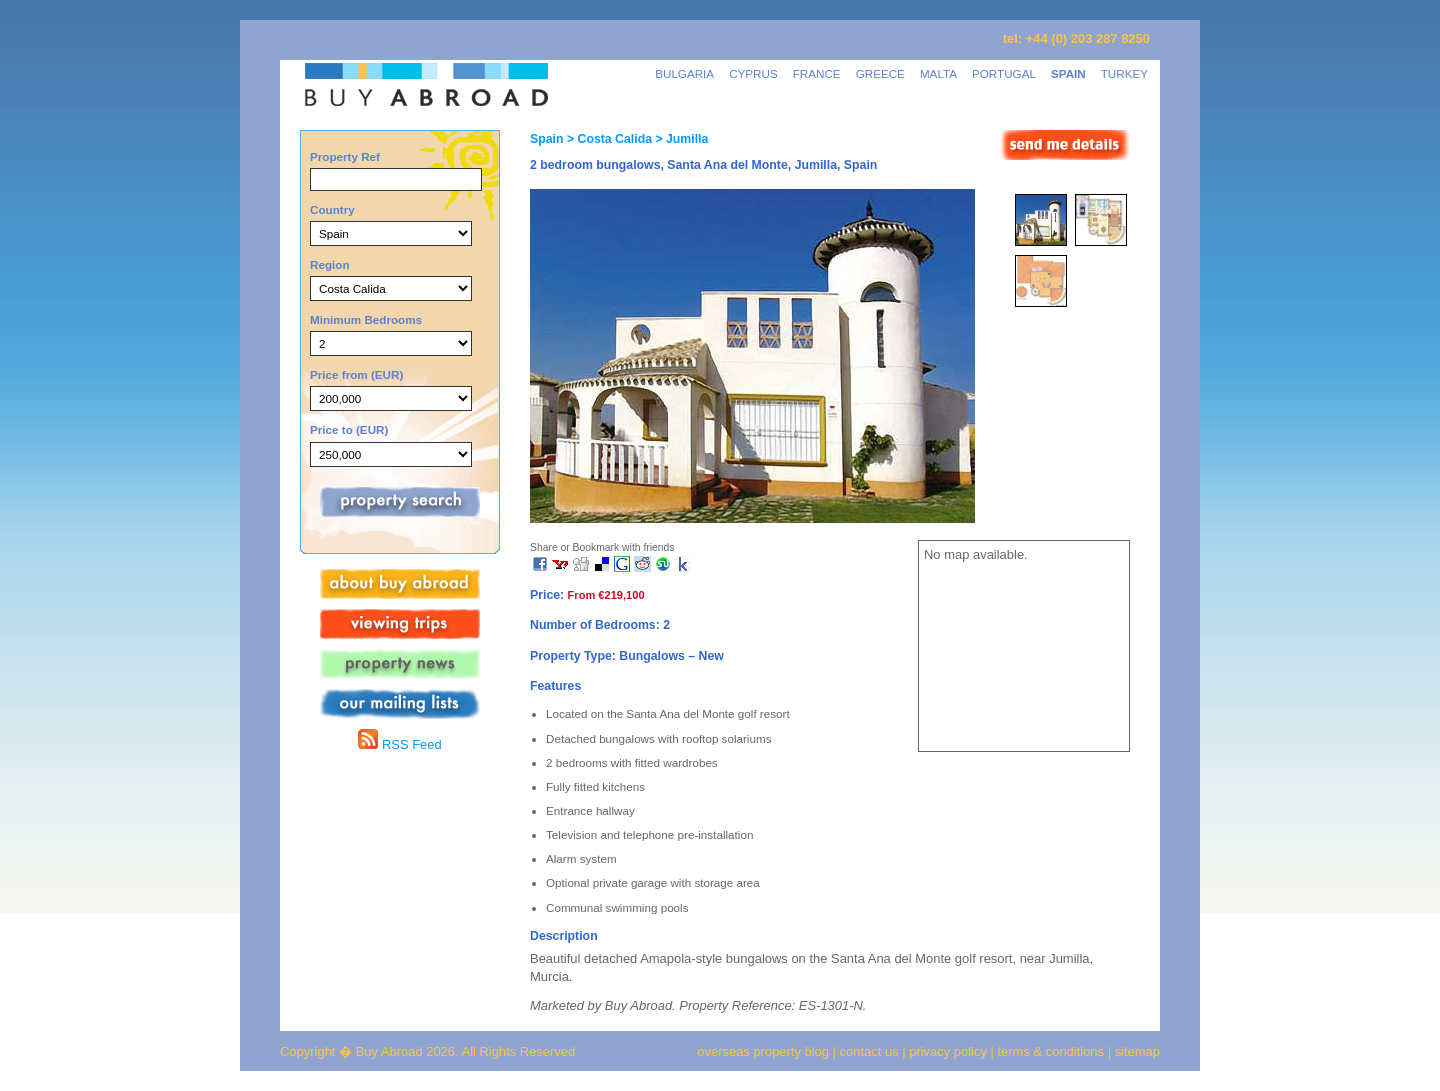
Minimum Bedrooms (366, 319)
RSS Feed (399, 744)
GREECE (880, 73)
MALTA (938, 73)
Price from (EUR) (356, 374)
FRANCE (817, 73)
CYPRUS (753, 73)
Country (332, 209)
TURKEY (1124, 73)
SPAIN (1068, 73)
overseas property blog (763, 1051)
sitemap (1135, 1051)
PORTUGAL (1004, 73)
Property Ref (345, 156)
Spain (546, 139)
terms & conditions (1053, 1051)
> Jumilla (680, 139)
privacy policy (948, 1051)
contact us (869, 1051)
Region (330, 264)
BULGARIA (684, 73)
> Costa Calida (607, 139)
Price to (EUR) (349, 429)
